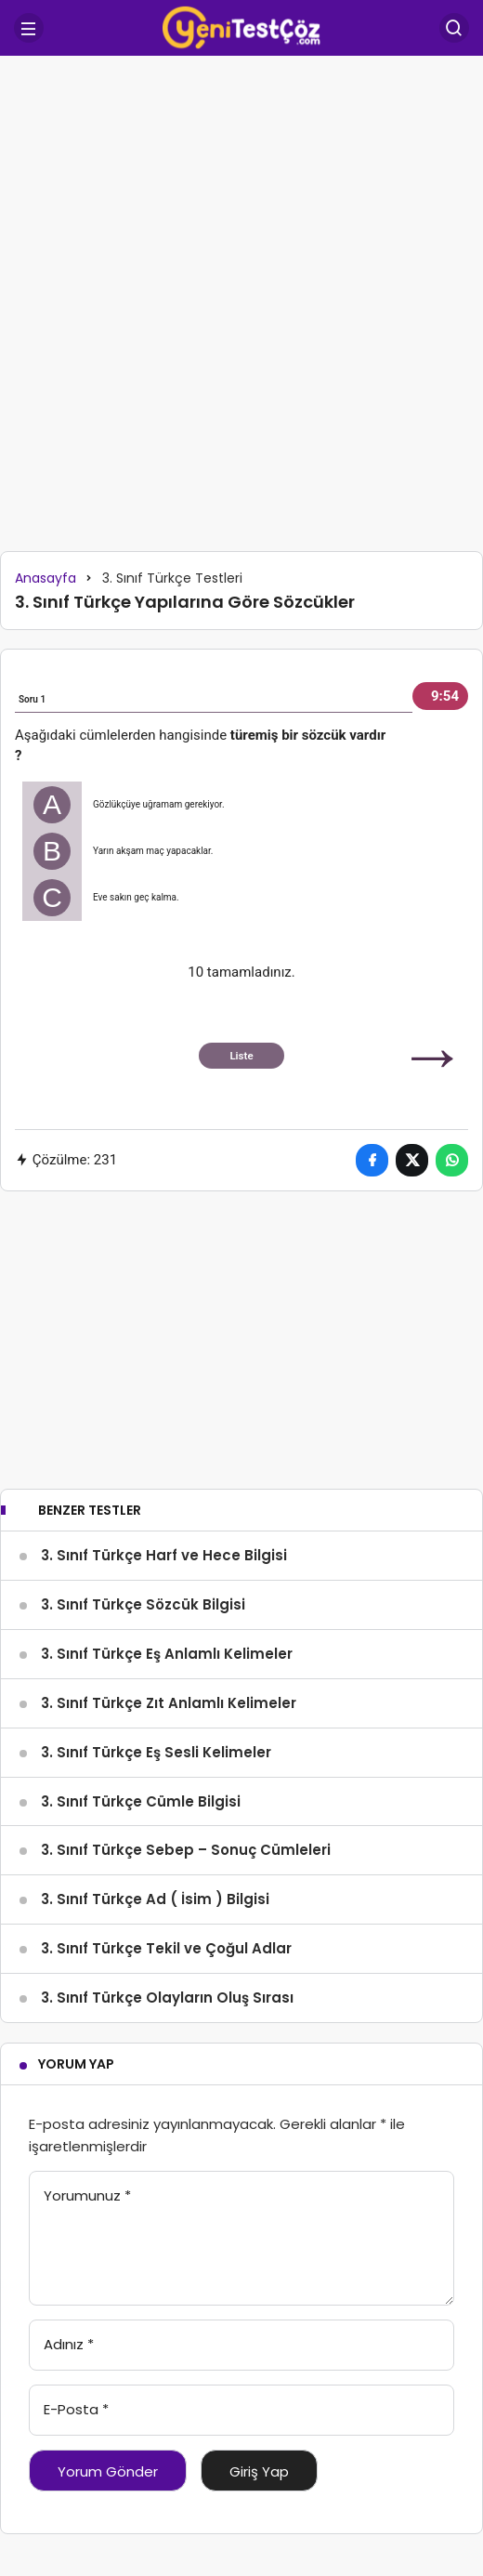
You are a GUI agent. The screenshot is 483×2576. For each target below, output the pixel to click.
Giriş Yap (259, 2471)
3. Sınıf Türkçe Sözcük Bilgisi (143, 1604)
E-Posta (76, 2409)
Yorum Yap (76, 2064)
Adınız (69, 2344)
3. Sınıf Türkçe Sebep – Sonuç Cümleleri (186, 1850)
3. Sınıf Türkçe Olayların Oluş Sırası (167, 1997)
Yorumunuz (87, 2195)
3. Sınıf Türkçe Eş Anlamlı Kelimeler (167, 1653)
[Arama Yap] (454, 28)
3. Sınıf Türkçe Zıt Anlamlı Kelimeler (168, 1703)
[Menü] (29, 28)
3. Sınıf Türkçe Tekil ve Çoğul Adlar (166, 1948)
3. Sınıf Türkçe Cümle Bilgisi (141, 1801)
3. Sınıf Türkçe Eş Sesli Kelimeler (156, 1752)
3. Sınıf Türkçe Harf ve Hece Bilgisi (164, 1555)
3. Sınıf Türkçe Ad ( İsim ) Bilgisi (155, 1899)
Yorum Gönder (108, 2471)
